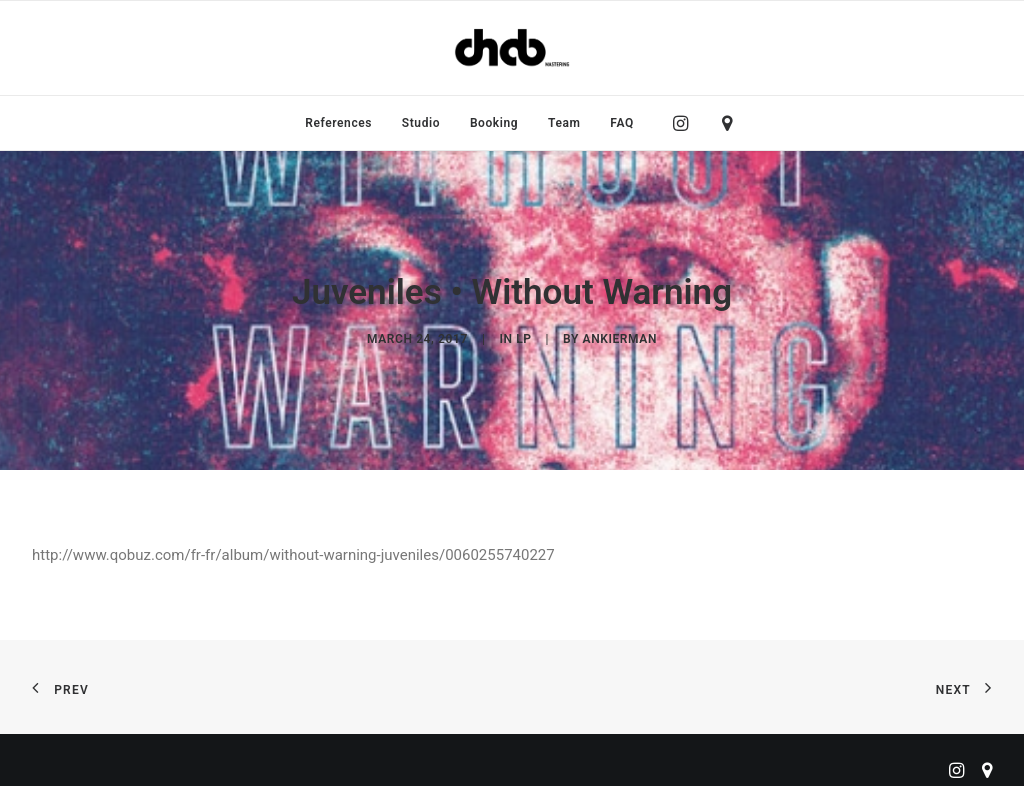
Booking (494, 123)
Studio (421, 123)
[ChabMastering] (512, 48)
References (338, 123)
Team (564, 123)
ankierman (620, 336)
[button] (685, 123)
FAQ (622, 123)
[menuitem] (338, 123)
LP (523, 336)
